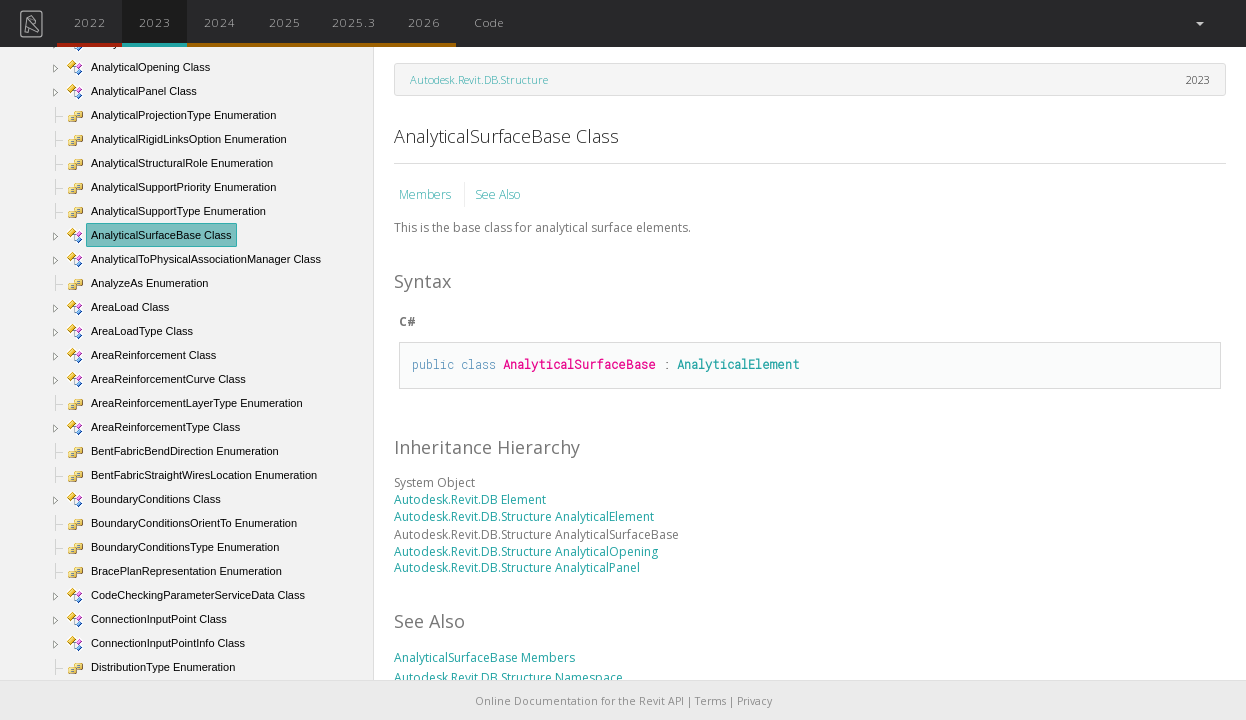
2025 (285, 22)
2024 (220, 22)
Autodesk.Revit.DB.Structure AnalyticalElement (524, 516)
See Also (497, 194)
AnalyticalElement (738, 364)
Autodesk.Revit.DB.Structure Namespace (508, 677)
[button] (1198, 23)
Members (426, 194)
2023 (155, 22)
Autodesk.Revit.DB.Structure (479, 79)
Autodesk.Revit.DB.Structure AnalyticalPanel (517, 567)
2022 (90, 22)
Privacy (754, 701)
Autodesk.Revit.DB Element (470, 499)
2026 (424, 22)
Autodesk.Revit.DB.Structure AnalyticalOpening (526, 551)
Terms (710, 701)
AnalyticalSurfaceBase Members (484, 657)
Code (489, 22)
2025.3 (354, 22)
